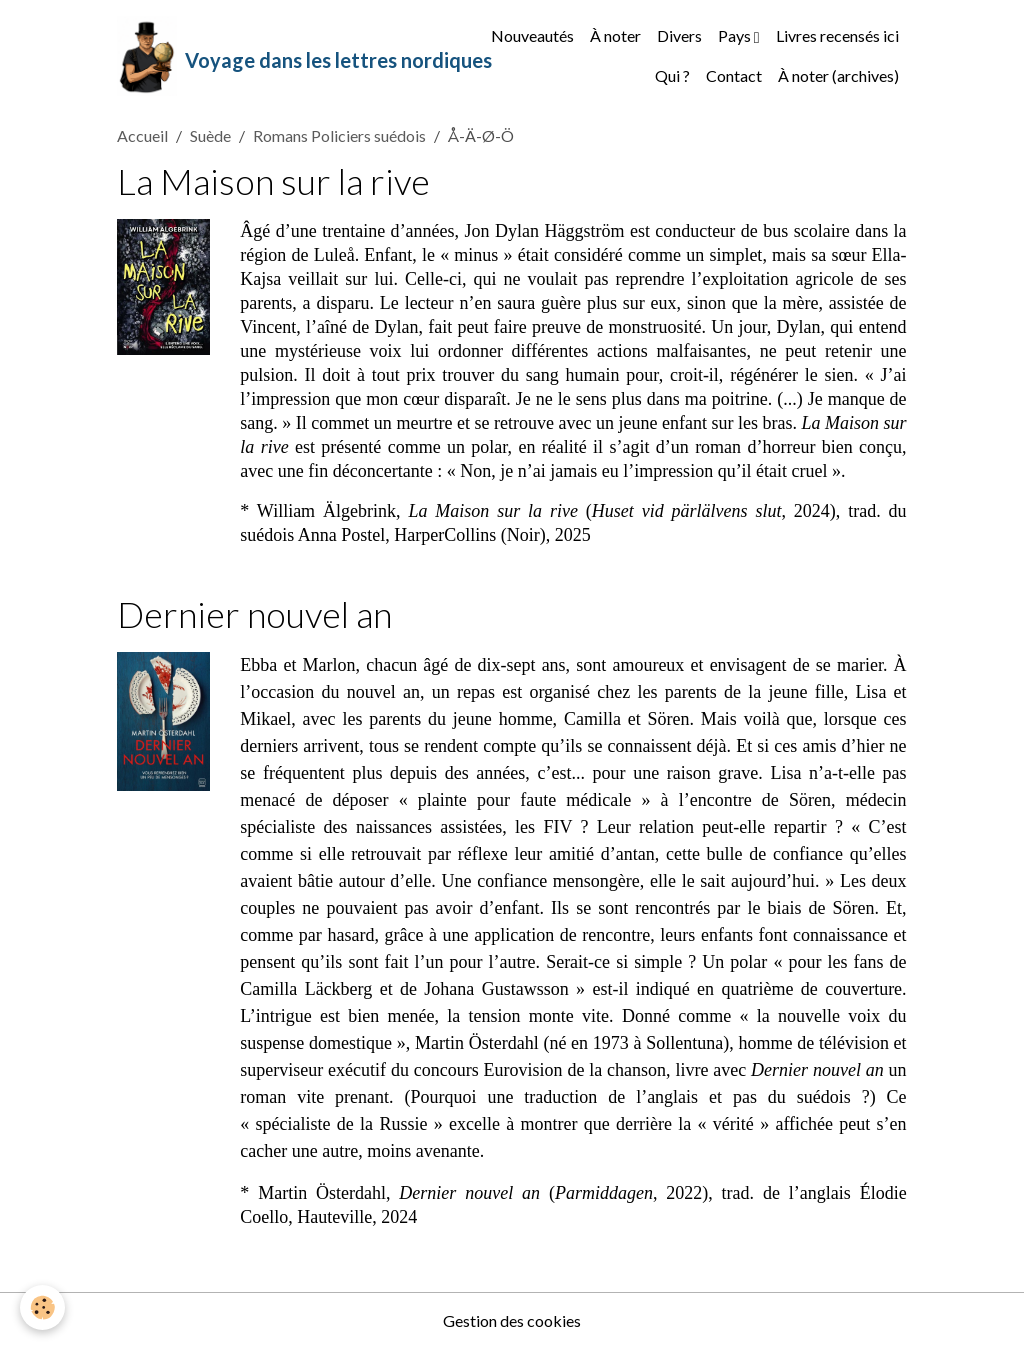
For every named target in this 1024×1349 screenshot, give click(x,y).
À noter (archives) (838, 75)
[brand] (274, 56)
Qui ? (672, 75)
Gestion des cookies (512, 1320)
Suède (210, 135)
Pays (736, 35)
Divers (679, 35)
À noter (615, 35)
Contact (734, 75)
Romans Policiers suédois (339, 135)
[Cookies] (42, 1307)
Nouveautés (532, 35)
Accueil (142, 135)
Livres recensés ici (837, 35)
